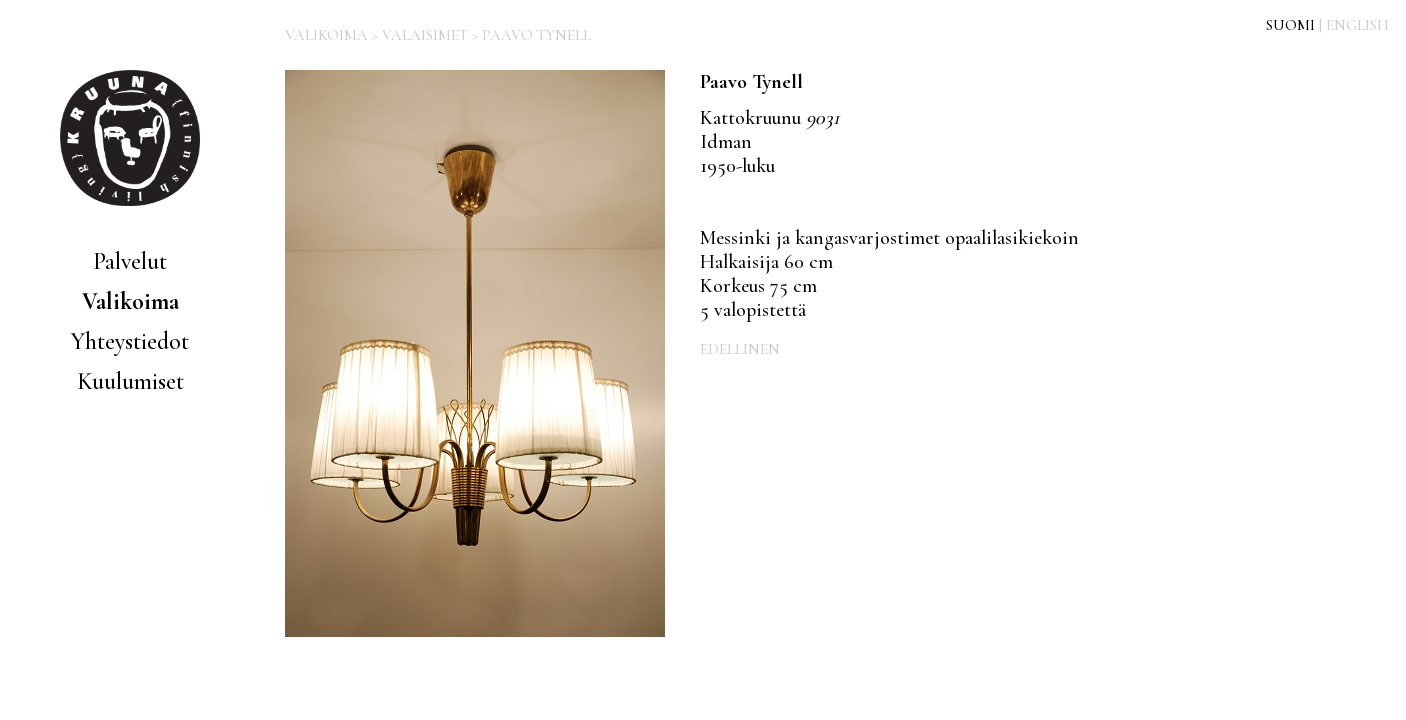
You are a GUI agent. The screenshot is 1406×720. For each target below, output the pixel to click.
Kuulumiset (130, 381)
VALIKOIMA (326, 35)
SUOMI (1290, 25)
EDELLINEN (740, 349)
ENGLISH (1357, 25)
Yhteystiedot (130, 341)
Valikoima (130, 301)
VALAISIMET (425, 35)
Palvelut (130, 261)
